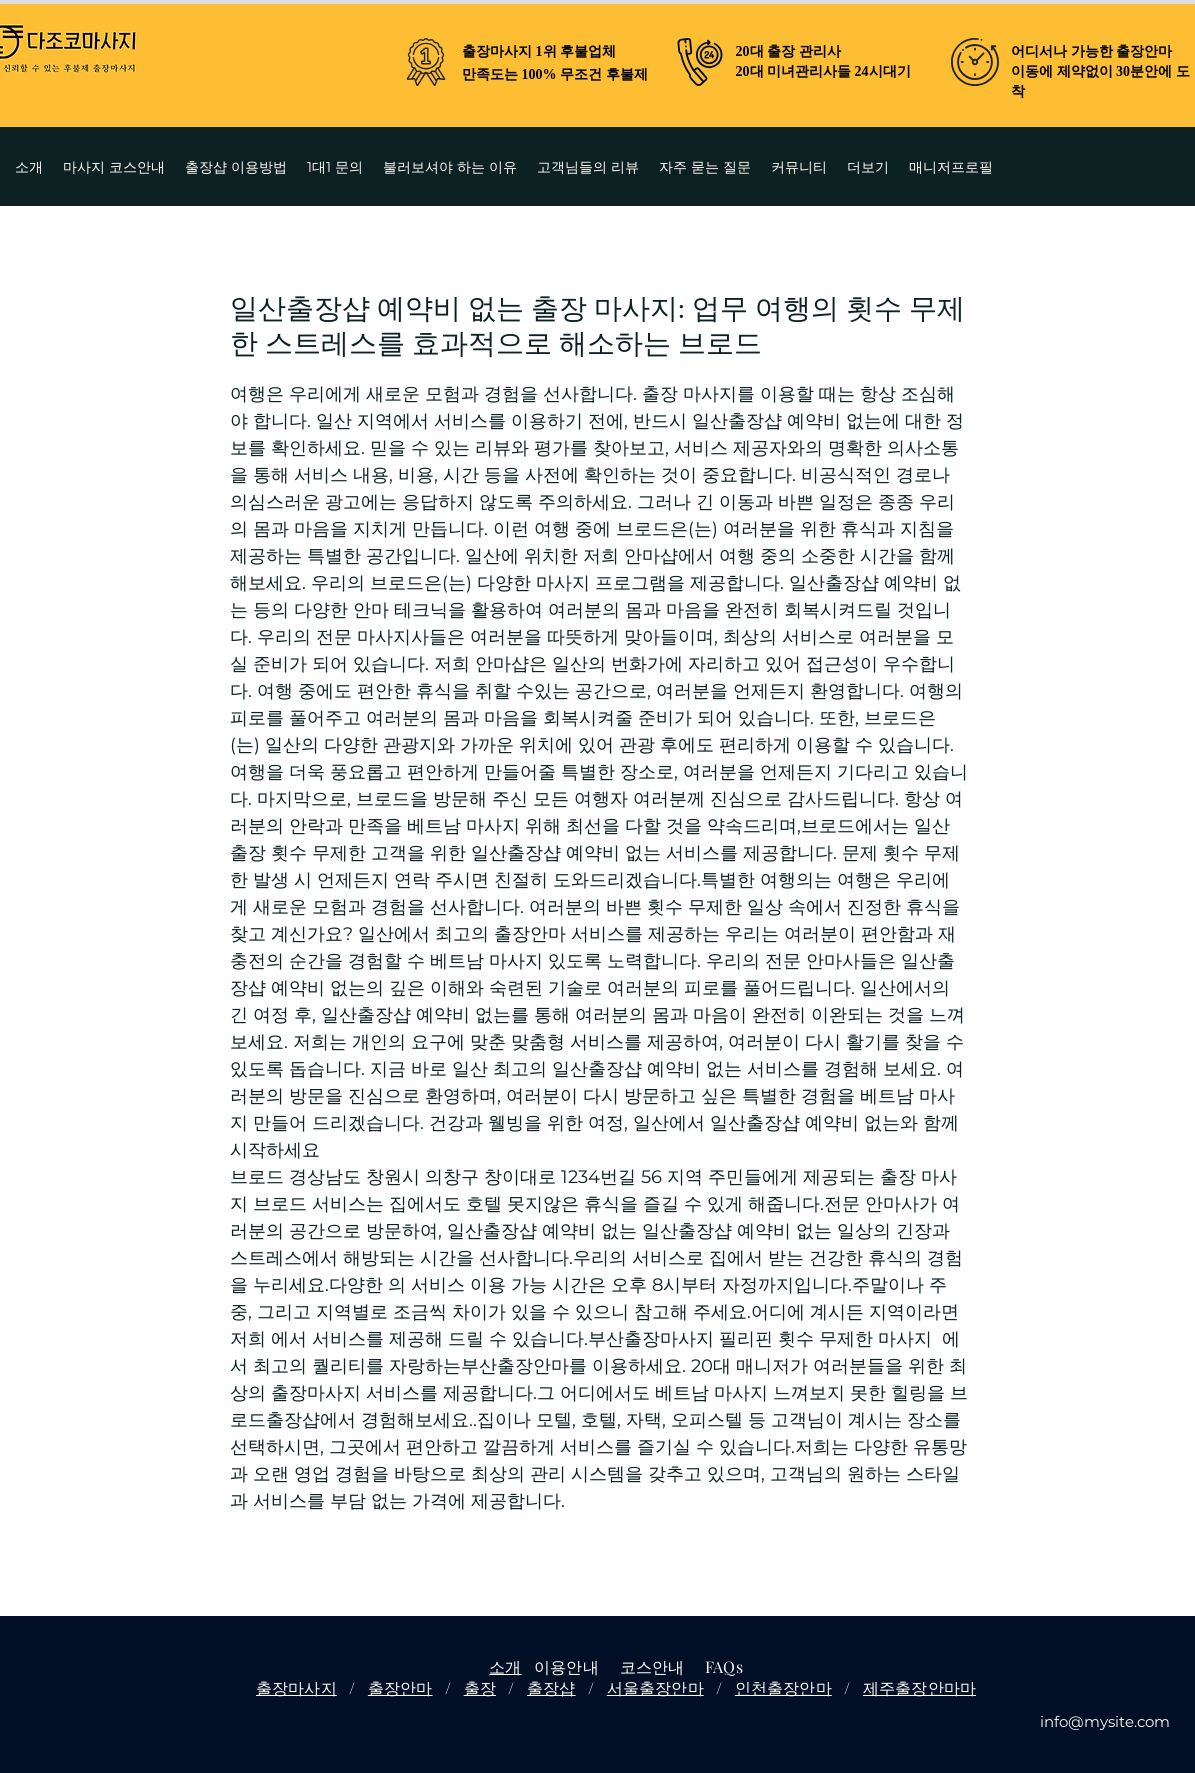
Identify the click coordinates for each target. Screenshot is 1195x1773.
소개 (505, 1666)
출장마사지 (296, 1687)
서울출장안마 (655, 1687)
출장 (480, 1687)
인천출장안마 (783, 1687)
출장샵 (551, 1687)
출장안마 (400, 1687)
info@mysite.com (1105, 1721)
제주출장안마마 (919, 1687)
